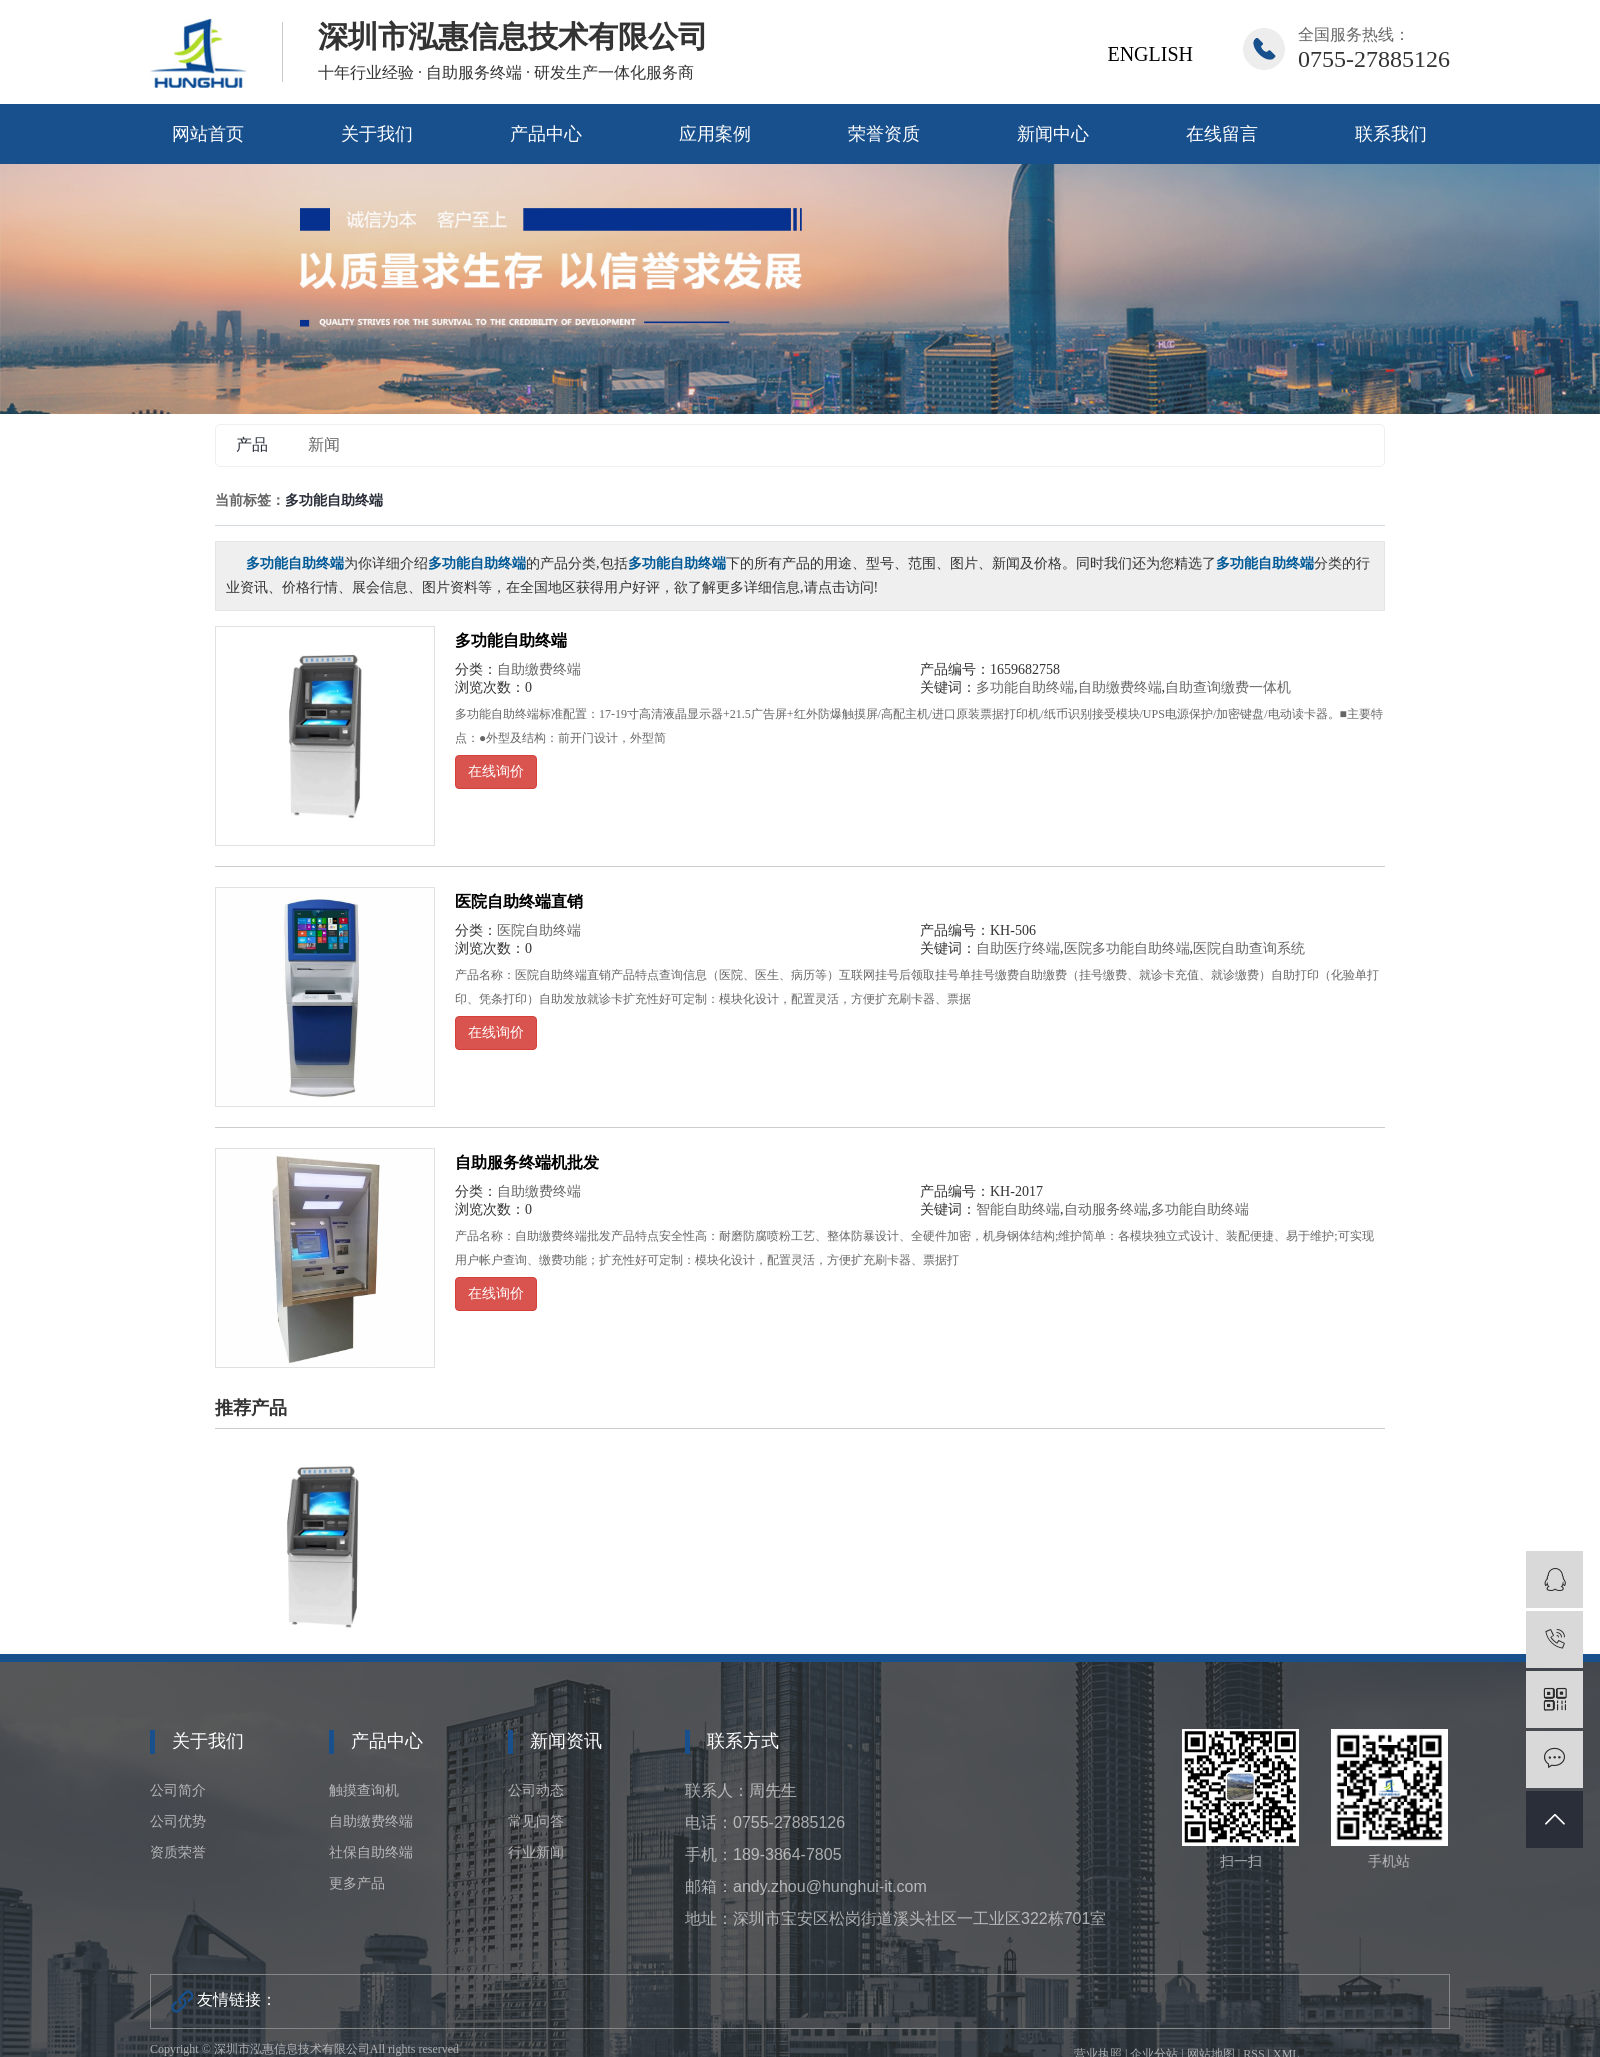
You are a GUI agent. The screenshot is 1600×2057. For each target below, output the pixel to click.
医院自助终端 (539, 930)
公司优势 (178, 1821)
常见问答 (536, 1821)
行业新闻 (536, 1852)
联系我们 (1391, 134)
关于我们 (377, 134)
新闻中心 (1053, 134)
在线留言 (1222, 134)
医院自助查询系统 (1249, 948)
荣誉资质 (884, 134)
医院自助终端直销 (519, 901)
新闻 (324, 444)
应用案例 (715, 134)
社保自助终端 (371, 1852)
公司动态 (536, 1790)
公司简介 (178, 1790)
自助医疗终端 (1018, 948)
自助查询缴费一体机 (1228, 687)
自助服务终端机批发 (527, 1162)
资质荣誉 (178, 1852)
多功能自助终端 (511, 640)
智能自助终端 (1018, 1209)
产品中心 (546, 134)
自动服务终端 (1106, 1209)
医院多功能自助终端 (1127, 948)
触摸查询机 (364, 1790)
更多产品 (357, 1883)
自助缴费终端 (539, 669)
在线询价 (496, 771)
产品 (252, 444)
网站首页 (208, 134)
